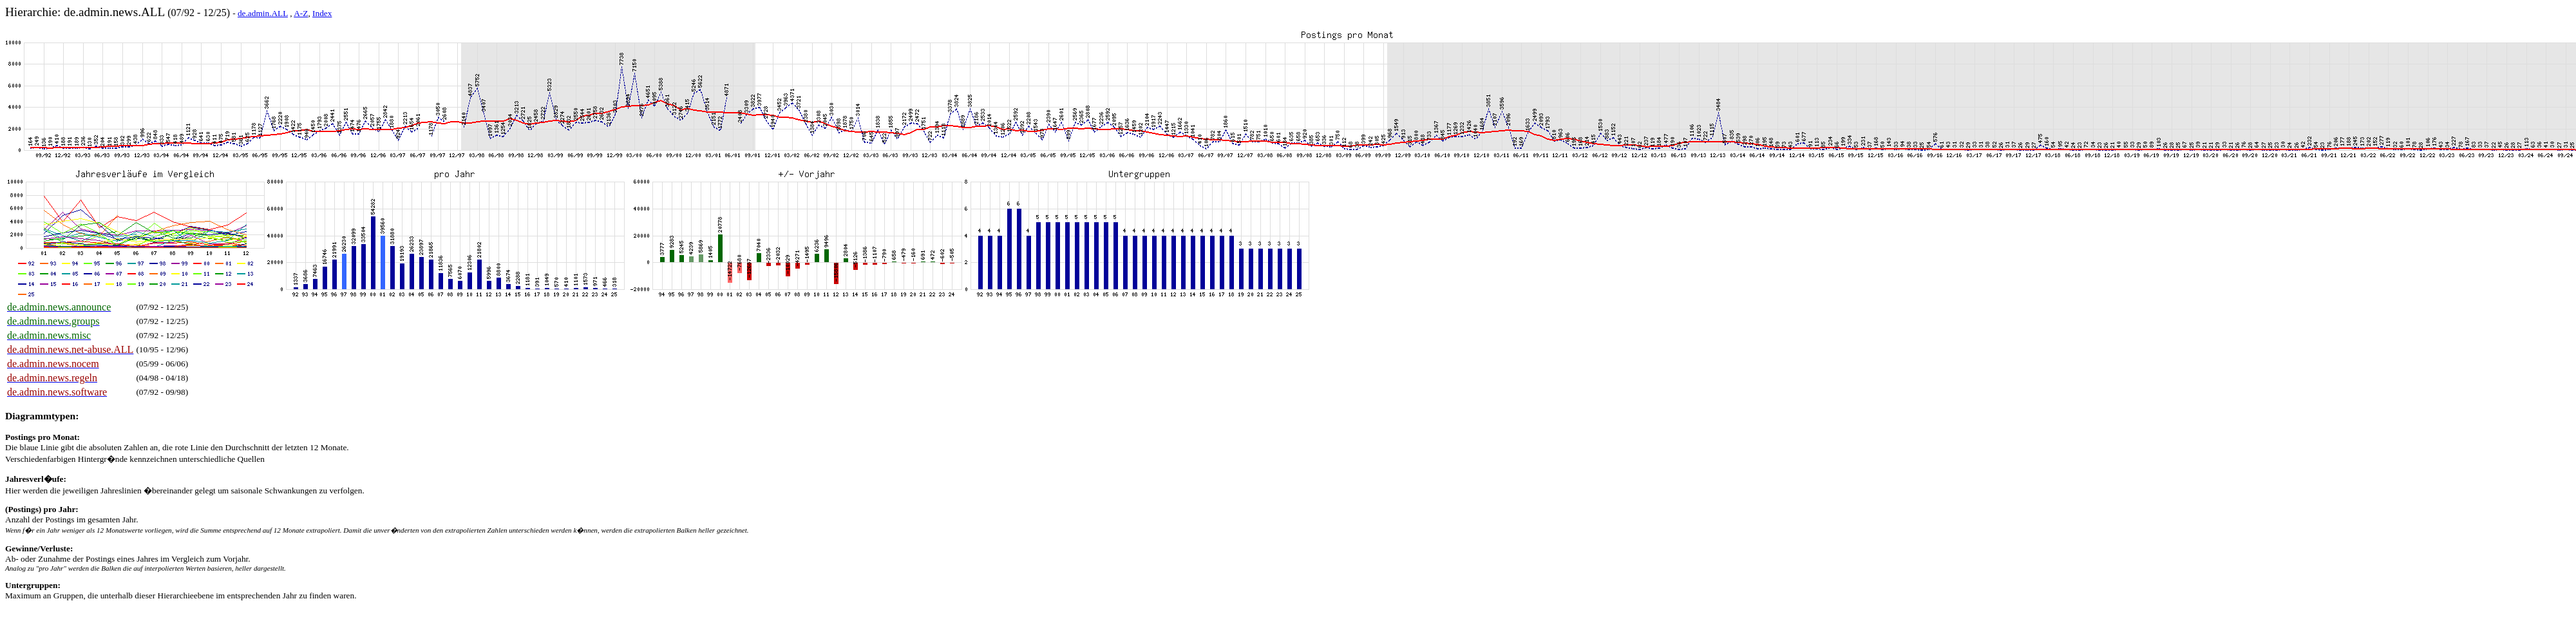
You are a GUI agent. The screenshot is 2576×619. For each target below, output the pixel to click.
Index (322, 13)
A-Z (301, 13)
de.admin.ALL (263, 13)
